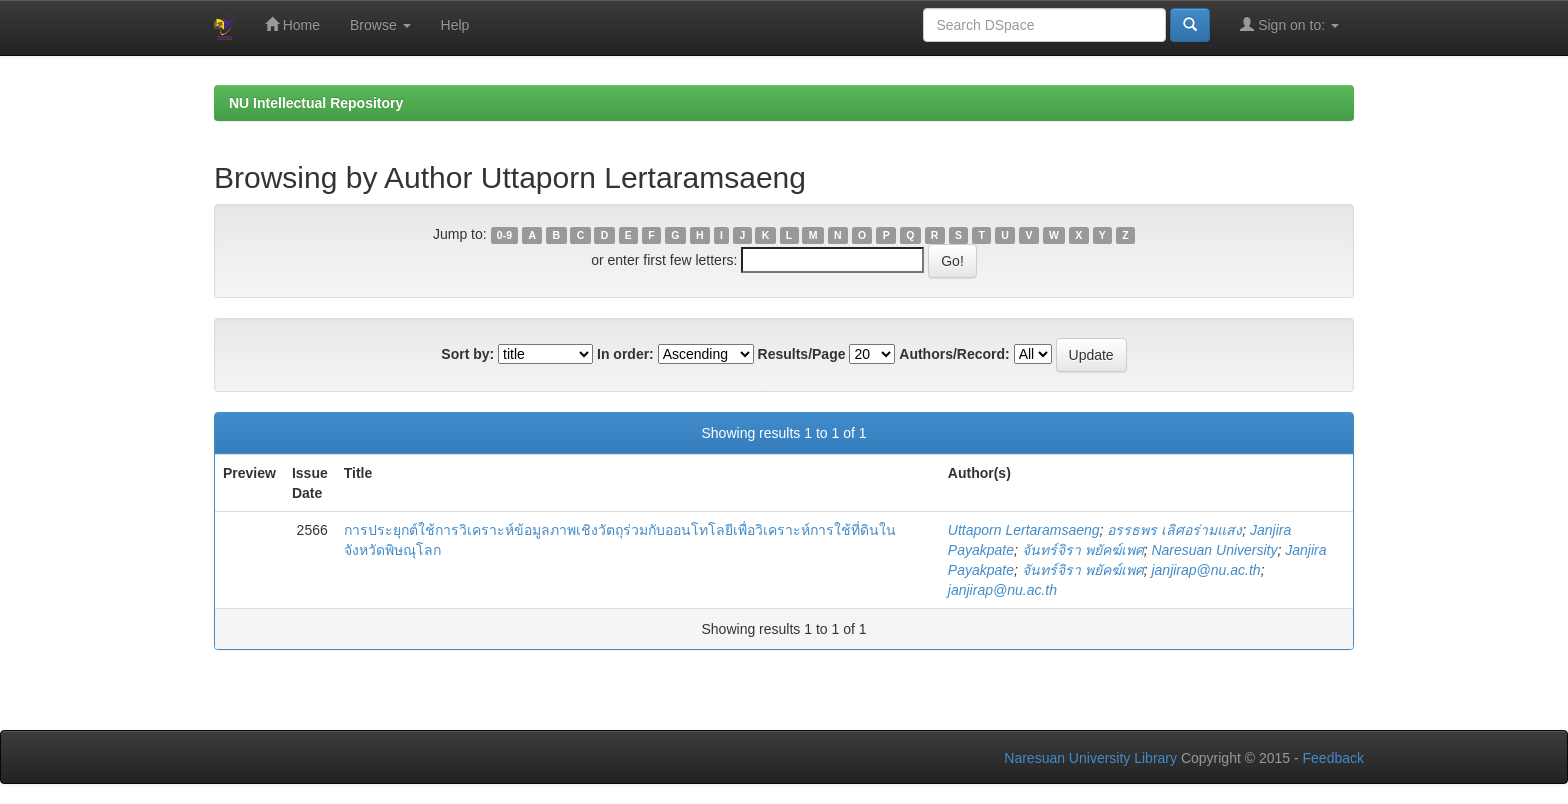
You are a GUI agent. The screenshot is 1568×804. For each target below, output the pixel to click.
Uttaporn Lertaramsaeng (1024, 530)
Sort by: (467, 354)
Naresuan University (1214, 550)
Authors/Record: (954, 354)
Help (455, 25)
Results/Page (802, 354)
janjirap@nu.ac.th (1205, 570)
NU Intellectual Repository (316, 103)
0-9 (504, 235)
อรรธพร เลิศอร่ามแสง (1174, 530)
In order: (625, 354)
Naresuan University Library (1090, 758)
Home (292, 24)
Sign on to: (1289, 24)
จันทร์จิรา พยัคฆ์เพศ (1083, 550)
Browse (380, 25)
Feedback (1333, 758)
